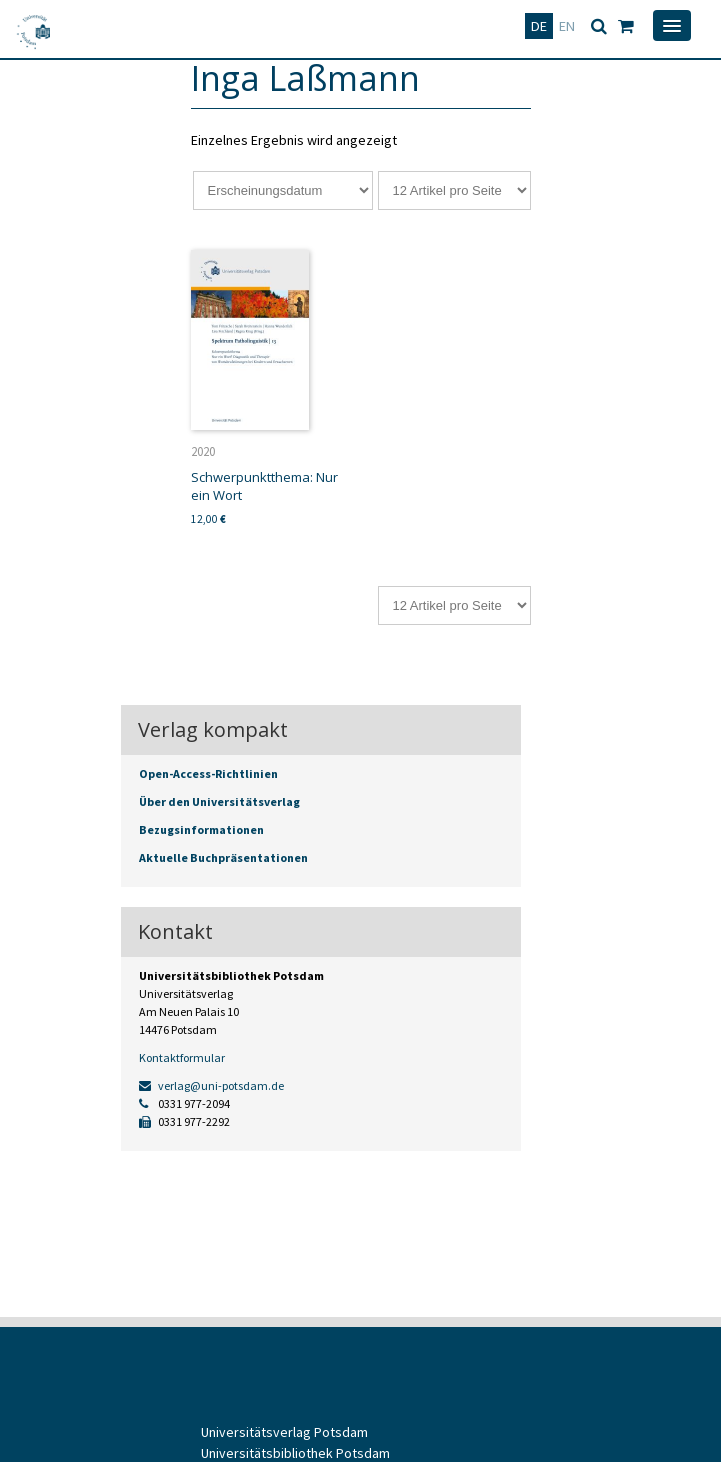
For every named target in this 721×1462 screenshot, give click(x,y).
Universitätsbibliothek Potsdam (295, 1453)
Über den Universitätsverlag (219, 801)
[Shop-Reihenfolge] (283, 190)
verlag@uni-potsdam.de (211, 1085)
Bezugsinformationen (201, 829)
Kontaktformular (182, 1057)
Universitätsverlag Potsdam (284, 1432)
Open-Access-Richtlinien (208, 773)
